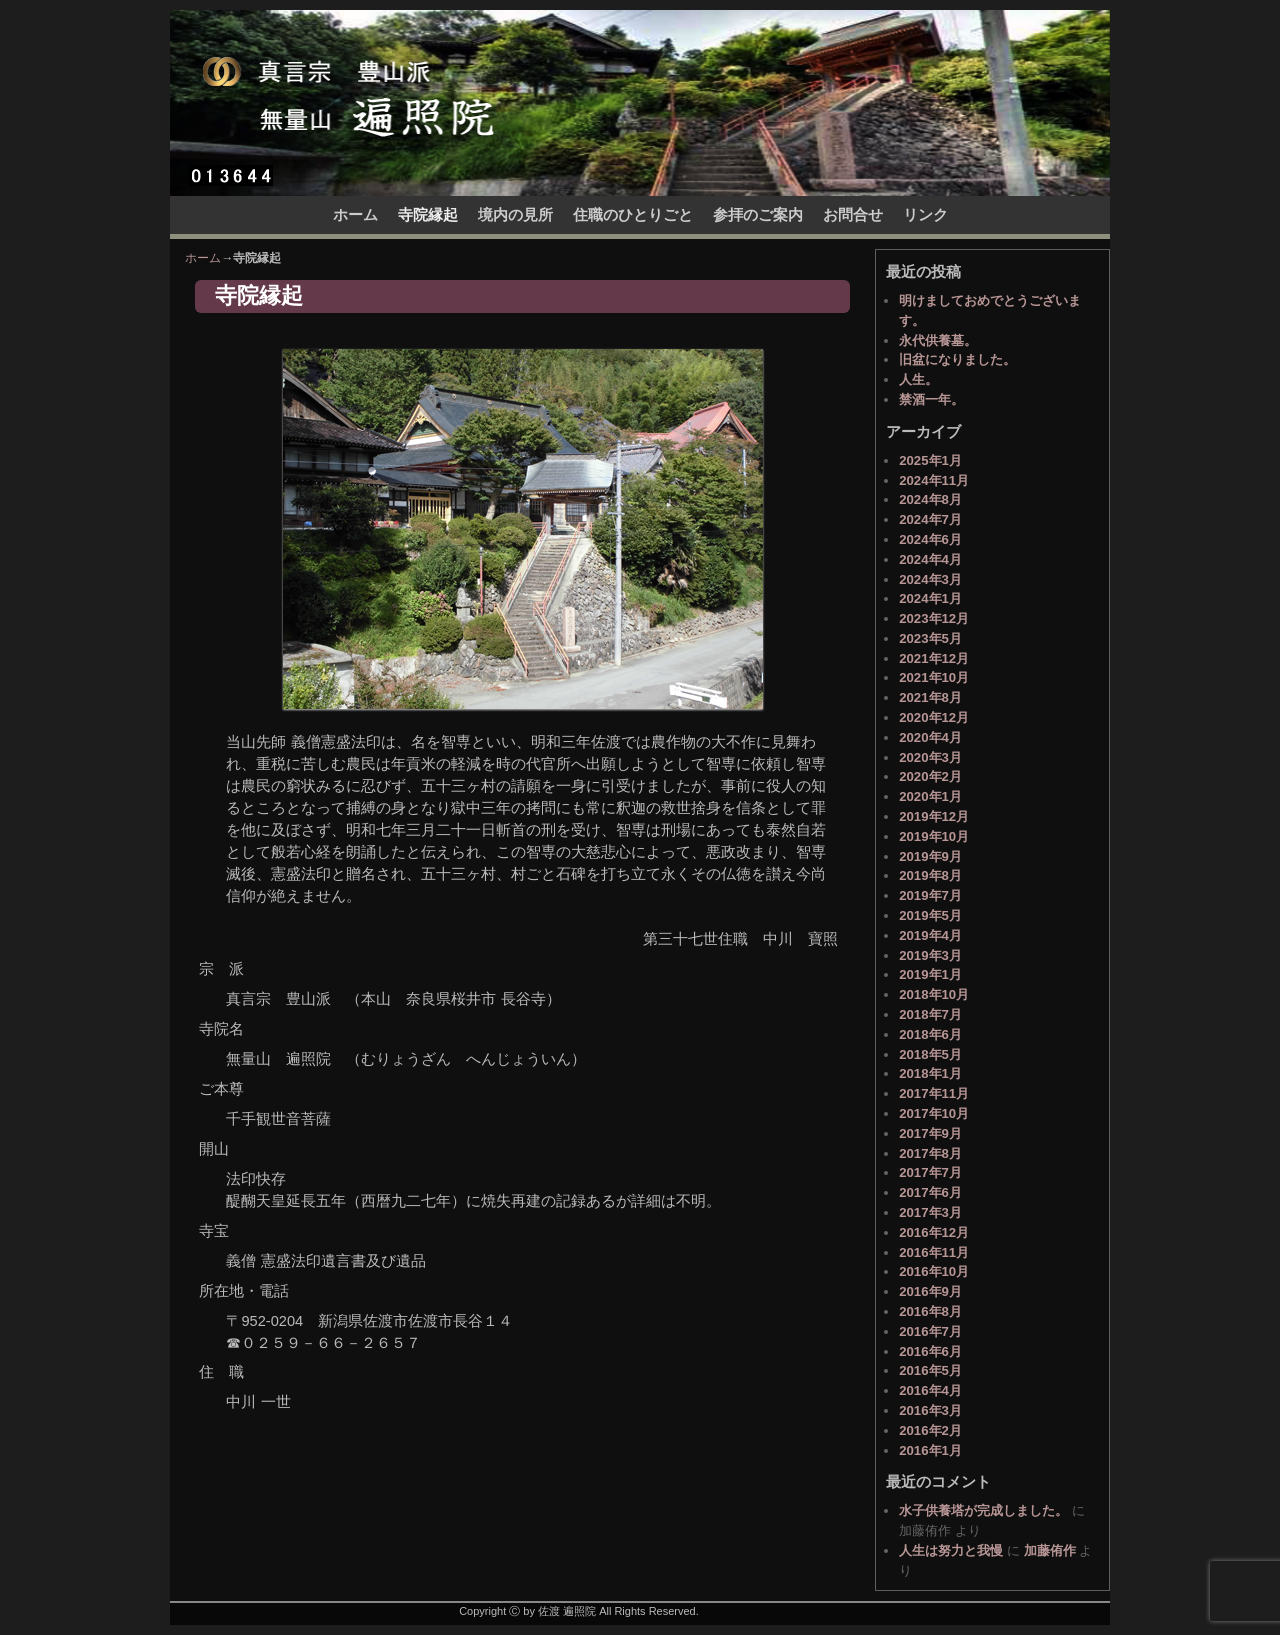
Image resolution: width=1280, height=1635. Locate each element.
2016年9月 (930, 1291)
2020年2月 (930, 776)
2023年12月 (934, 618)
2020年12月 (934, 717)
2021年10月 (934, 677)
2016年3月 (930, 1410)
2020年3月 (930, 757)
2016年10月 (934, 1271)
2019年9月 (930, 856)
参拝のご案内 (758, 215)
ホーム (355, 215)
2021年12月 (934, 658)
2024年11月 (934, 480)
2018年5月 (930, 1054)
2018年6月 (930, 1034)
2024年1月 (930, 598)
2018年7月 (930, 1014)
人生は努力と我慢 (951, 1550)
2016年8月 (930, 1311)
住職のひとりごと (633, 215)
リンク (925, 215)
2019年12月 (934, 816)
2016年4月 (930, 1390)
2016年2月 (930, 1430)
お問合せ (853, 215)
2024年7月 (930, 519)
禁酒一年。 (931, 399)
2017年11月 (934, 1093)
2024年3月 (930, 579)
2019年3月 (930, 955)
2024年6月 (930, 539)
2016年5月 (930, 1370)
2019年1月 (930, 974)
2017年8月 (930, 1153)
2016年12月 (934, 1232)
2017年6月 (930, 1192)
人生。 (918, 379)
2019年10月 (934, 836)
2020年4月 (930, 737)
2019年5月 (930, 915)
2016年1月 (930, 1450)
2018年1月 (930, 1073)
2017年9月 (930, 1133)
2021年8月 (930, 697)
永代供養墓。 (938, 340)
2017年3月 (930, 1212)
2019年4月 (930, 935)
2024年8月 (930, 499)
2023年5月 (930, 638)
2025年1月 (930, 460)
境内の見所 (515, 215)
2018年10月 (934, 994)
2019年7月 (930, 895)
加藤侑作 (1050, 1550)
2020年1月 (930, 796)
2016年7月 (930, 1331)
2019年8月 (930, 875)
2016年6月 (930, 1351)
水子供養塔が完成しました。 (983, 1510)
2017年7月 (930, 1172)
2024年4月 (930, 559)
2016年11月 (934, 1252)
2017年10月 (934, 1113)
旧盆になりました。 (957, 359)
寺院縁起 (428, 215)
